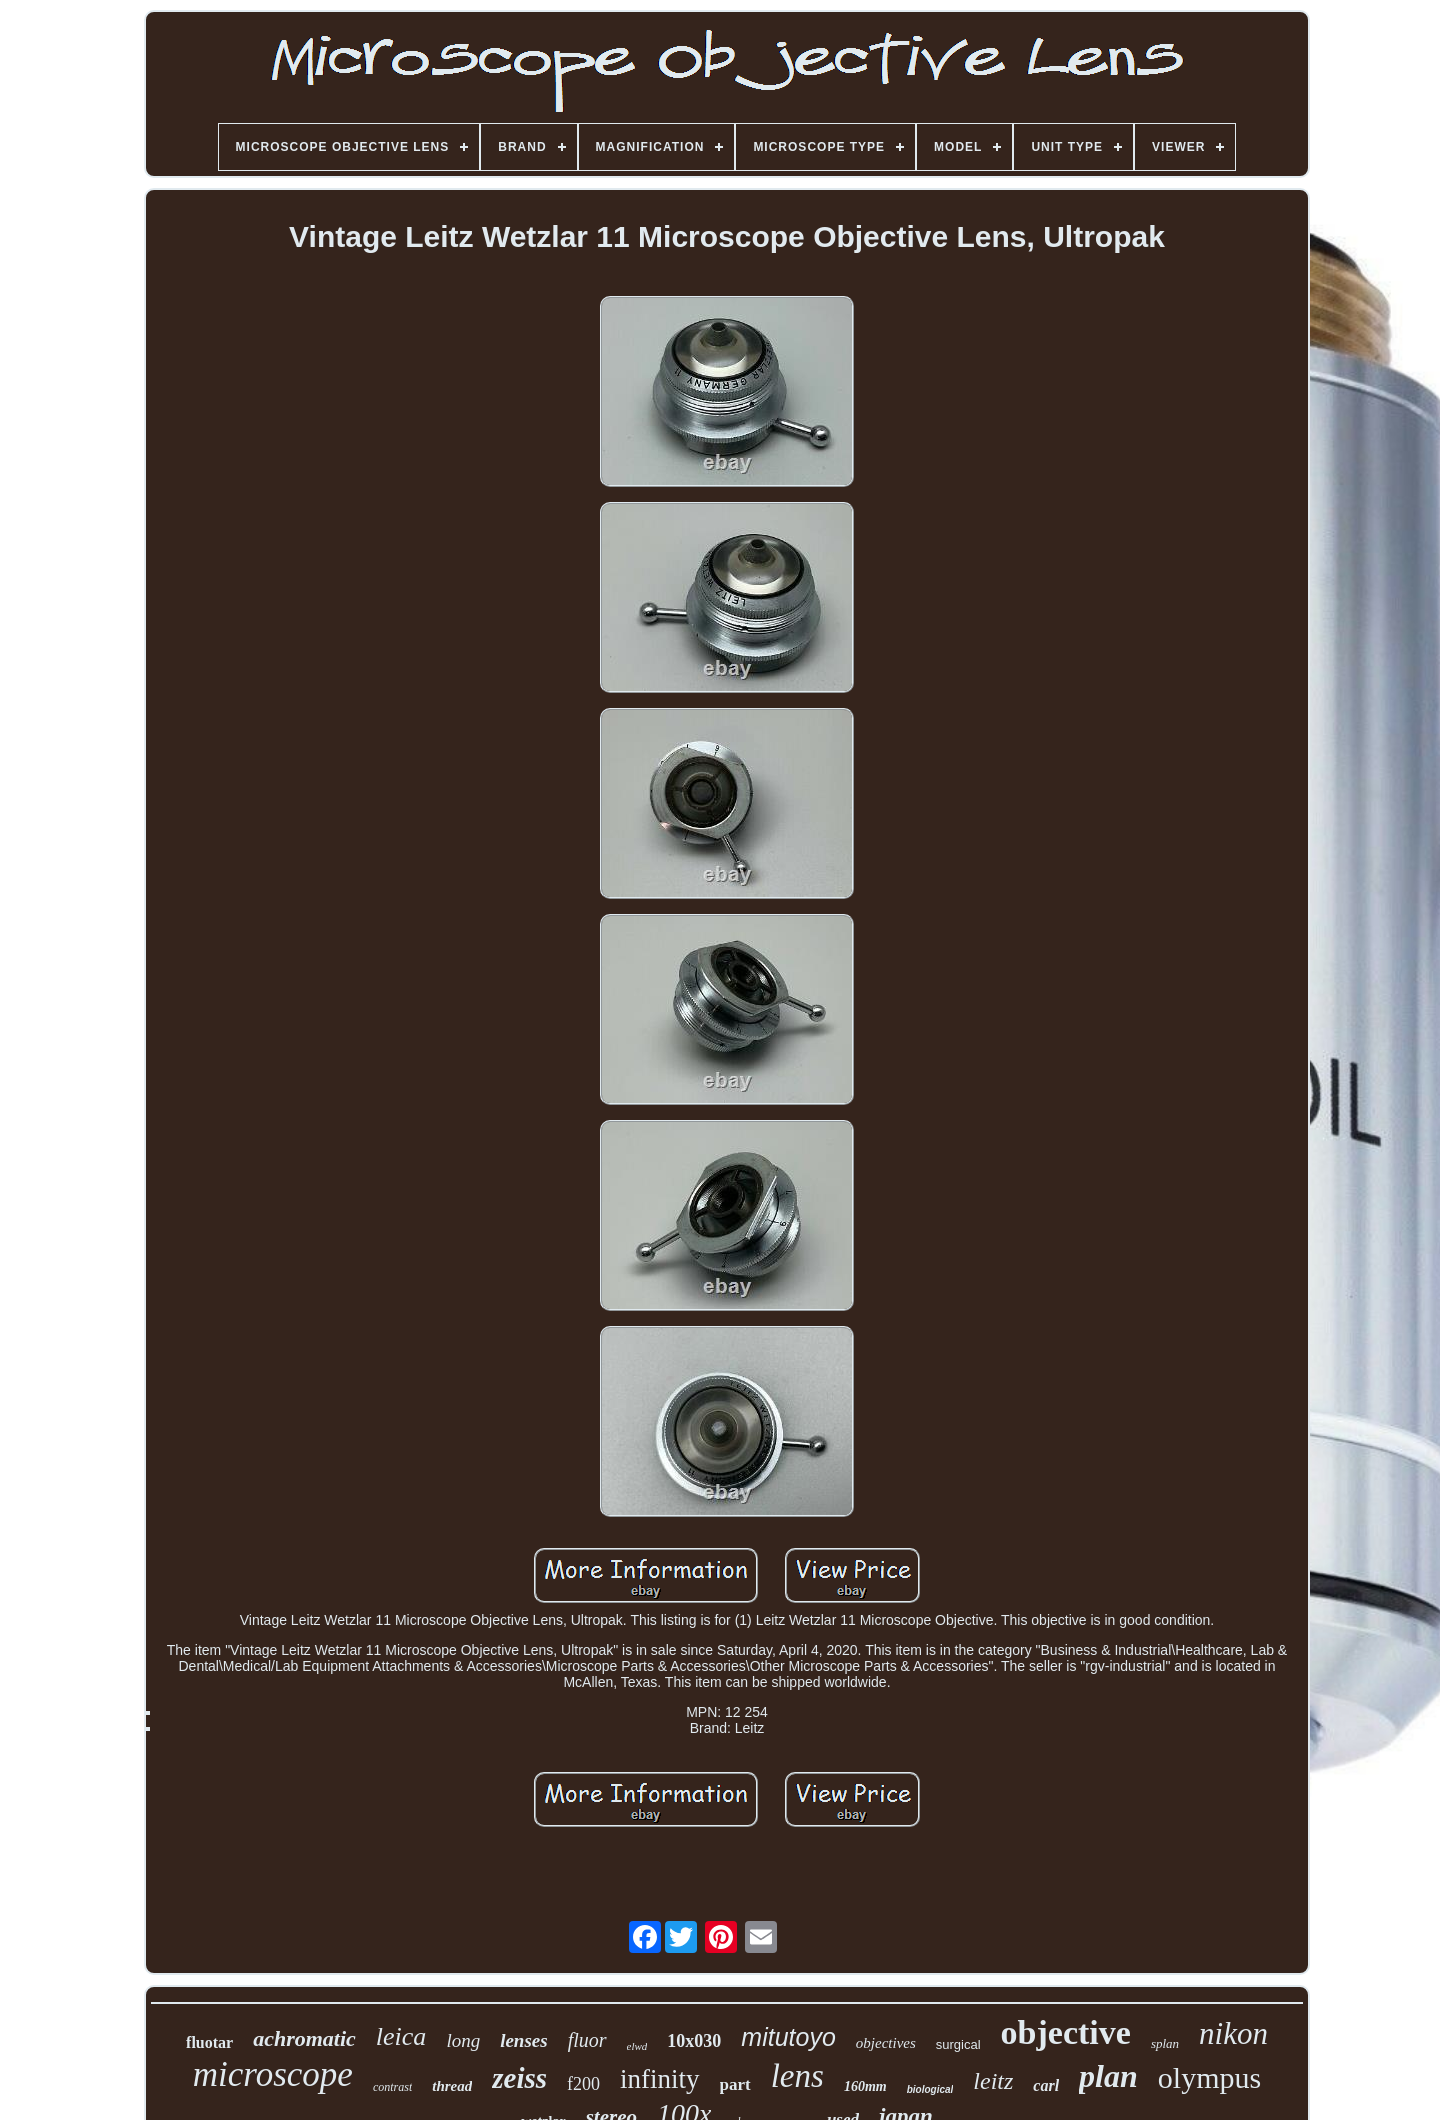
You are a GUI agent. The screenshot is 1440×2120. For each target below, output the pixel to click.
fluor (587, 2040)
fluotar (209, 2042)
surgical (958, 2044)
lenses (524, 2040)
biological (930, 2089)
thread (452, 2086)
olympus (1209, 2077)
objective (1066, 2032)
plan (1108, 2076)
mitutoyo (788, 2037)
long (463, 2040)
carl (1046, 2085)
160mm (865, 2086)
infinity (660, 2079)
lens (797, 2076)
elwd (637, 2046)
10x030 (694, 2041)
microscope (273, 2074)
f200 (583, 2084)
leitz (993, 2081)
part (735, 2084)
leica (401, 2036)
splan (1165, 2043)
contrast (392, 2087)
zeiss (519, 2078)
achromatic (304, 2038)
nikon (1233, 2033)
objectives (886, 2043)
